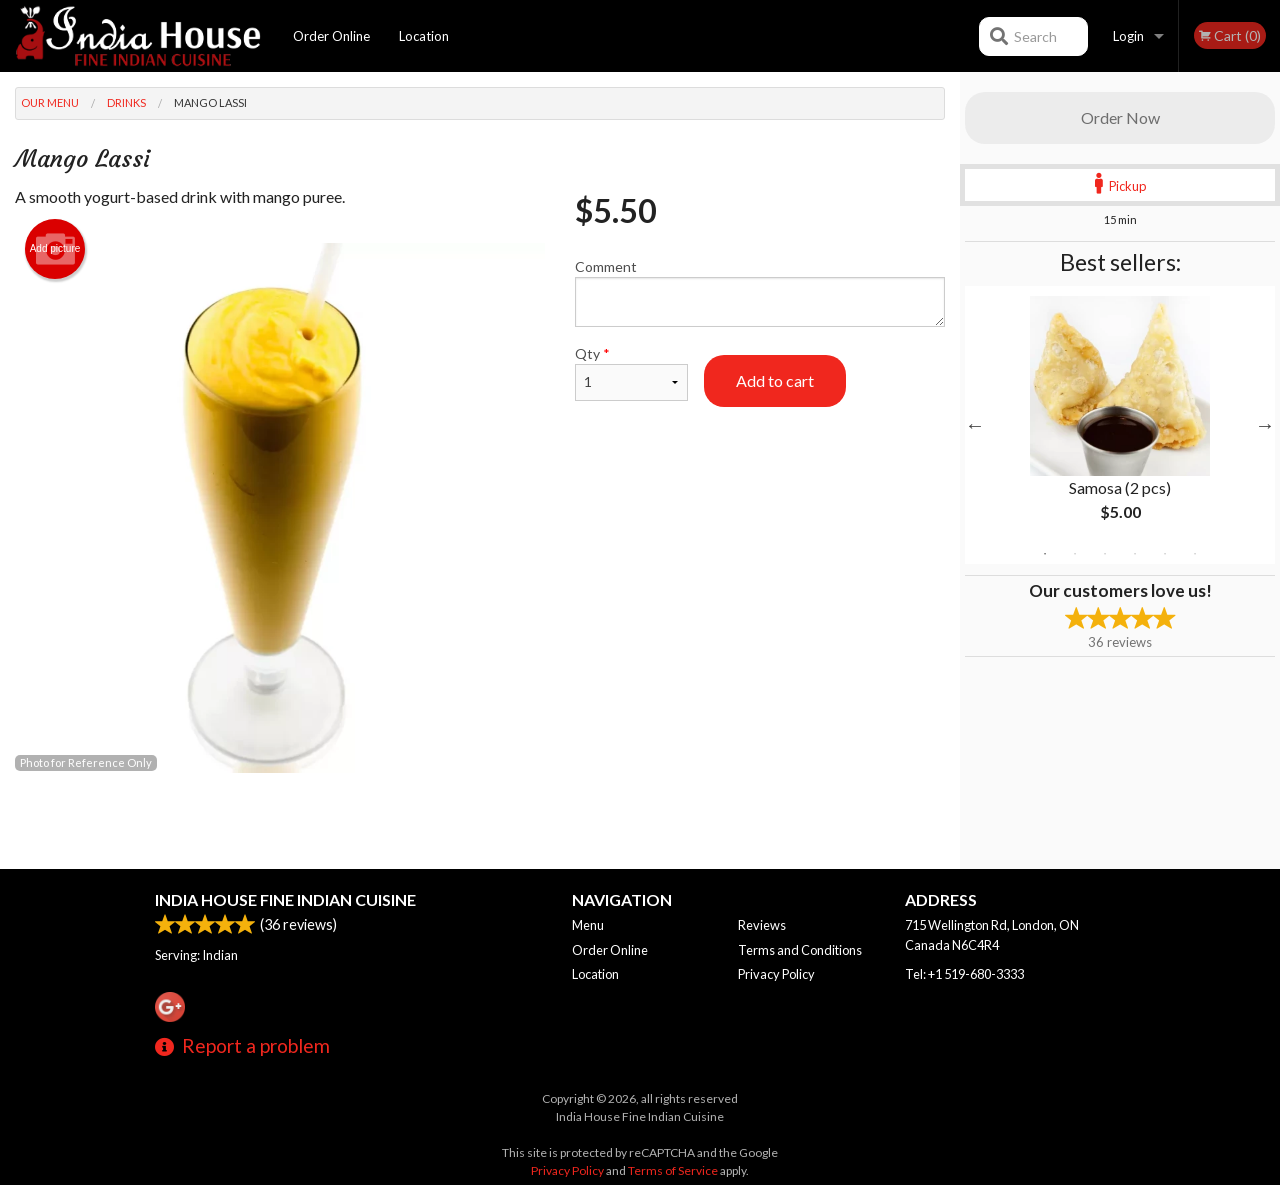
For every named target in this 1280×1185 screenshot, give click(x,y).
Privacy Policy (776, 974)
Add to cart (775, 380)
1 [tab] (1045, 554)
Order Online (331, 36)
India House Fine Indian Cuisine (285, 899)
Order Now (1120, 117)
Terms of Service (673, 1170)
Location (424, 36)
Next (1265, 425)
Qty (631, 373)
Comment (760, 292)
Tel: (964, 974)
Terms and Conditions (800, 950)
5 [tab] (1165, 554)
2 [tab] (1075, 554)
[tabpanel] (1120, 425)
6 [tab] (1195, 554)
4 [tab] (1135, 554)
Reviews (762, 925)
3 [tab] (1105, 554)
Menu (588, 925)
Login (1128, 36)
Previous (975, 425)
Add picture (55, 249)
